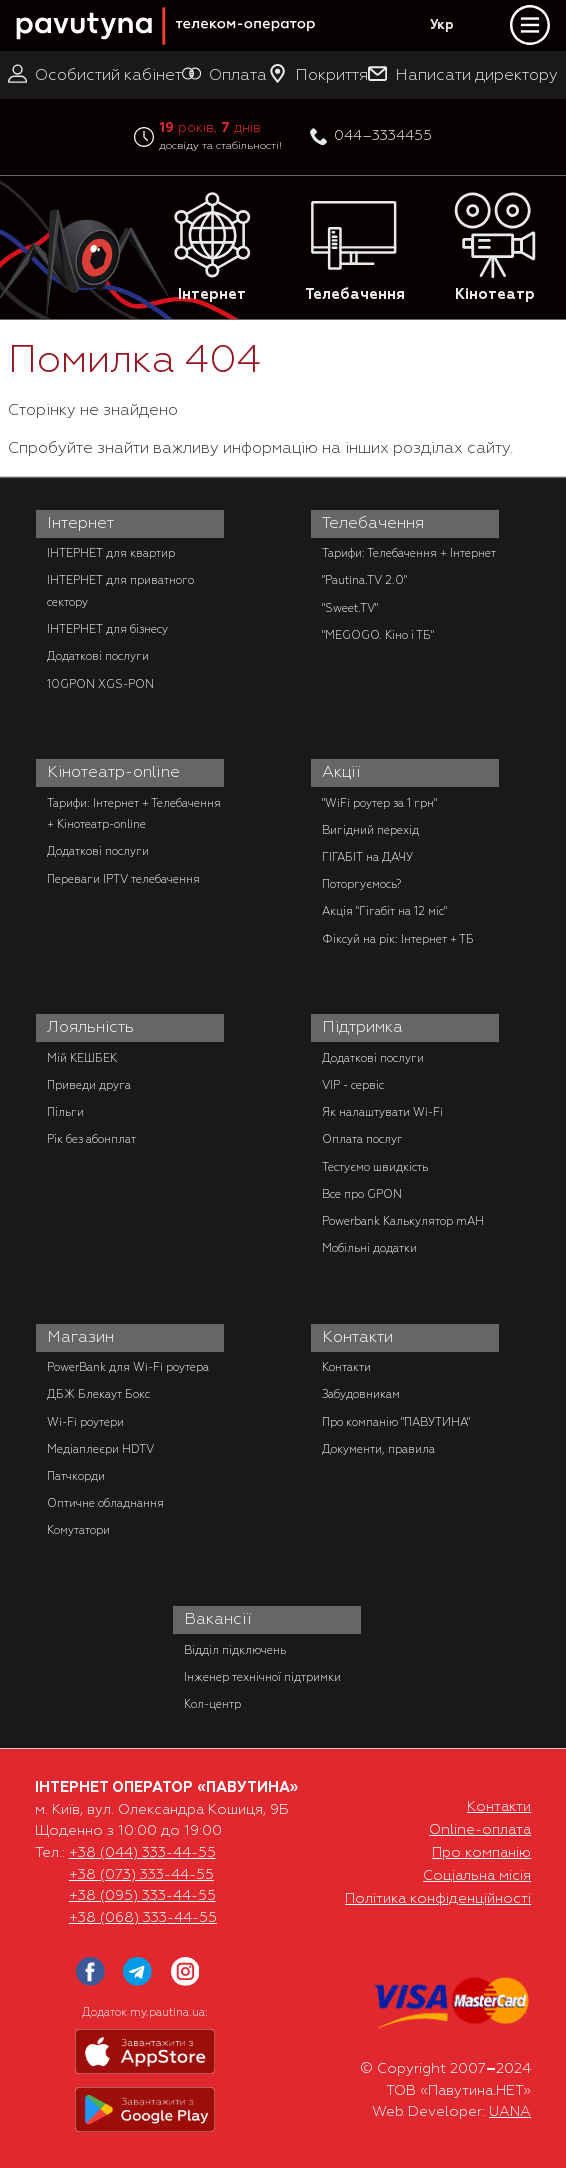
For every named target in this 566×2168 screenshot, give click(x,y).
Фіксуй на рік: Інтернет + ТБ (398, 939)
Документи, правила (378, 1449)
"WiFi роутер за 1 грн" (379, 803)
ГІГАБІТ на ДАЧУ (367, 857)
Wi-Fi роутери (85, 1422)
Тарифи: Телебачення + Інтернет (409, 553)
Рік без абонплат (91, 1139)
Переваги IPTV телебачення (123, 879)
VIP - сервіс (353, 1085)
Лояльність (90, 1027)
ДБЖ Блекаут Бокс (98, 1394)
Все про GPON (362, 1194)
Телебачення (355, 247)
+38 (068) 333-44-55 (143, 1917)
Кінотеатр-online (113, 772)
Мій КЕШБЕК (82, 1058)
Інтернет (212, 247)
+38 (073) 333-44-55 (141, 1874)
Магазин (80, 1337)
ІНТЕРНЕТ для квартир (111, 553)
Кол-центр (212, 1704)
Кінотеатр (495, 247)
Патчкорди (76, 1476)
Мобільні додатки (369, 1248)
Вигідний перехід (370, 830)
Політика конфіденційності (438, 1898)
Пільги (65, 1112)
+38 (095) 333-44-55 (142, 1895)
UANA (510, 2111)
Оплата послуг (362, 1139)
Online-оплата (480, 1829)
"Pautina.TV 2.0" (364, 580)
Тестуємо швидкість (375, 1167)
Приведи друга (89, 1085)
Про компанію (481, 1852)
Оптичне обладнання (105, 1503)
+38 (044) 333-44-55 (142, 1852)
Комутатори (78, 1530)
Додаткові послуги (98, 656)
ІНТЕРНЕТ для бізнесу (107, 629)
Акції (341, 772)
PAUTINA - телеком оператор (27, 1)
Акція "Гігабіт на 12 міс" (384, 911)
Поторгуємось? (361, 884)
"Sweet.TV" (350, 608)
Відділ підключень (235, 1650)
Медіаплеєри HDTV (100, 1449)
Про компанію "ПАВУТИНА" (396, 1422)
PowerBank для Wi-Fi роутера (128, 1367)
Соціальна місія (477, 1875)
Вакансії (218, 1619)
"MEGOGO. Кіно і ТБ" (378, 635)
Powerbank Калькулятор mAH (403, 1221)
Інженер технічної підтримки (262, 1677)
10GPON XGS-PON (100, 684)
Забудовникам (361, 1394)
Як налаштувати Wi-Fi (382, 1112)
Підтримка (362, 1027)
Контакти (357, 1337)
